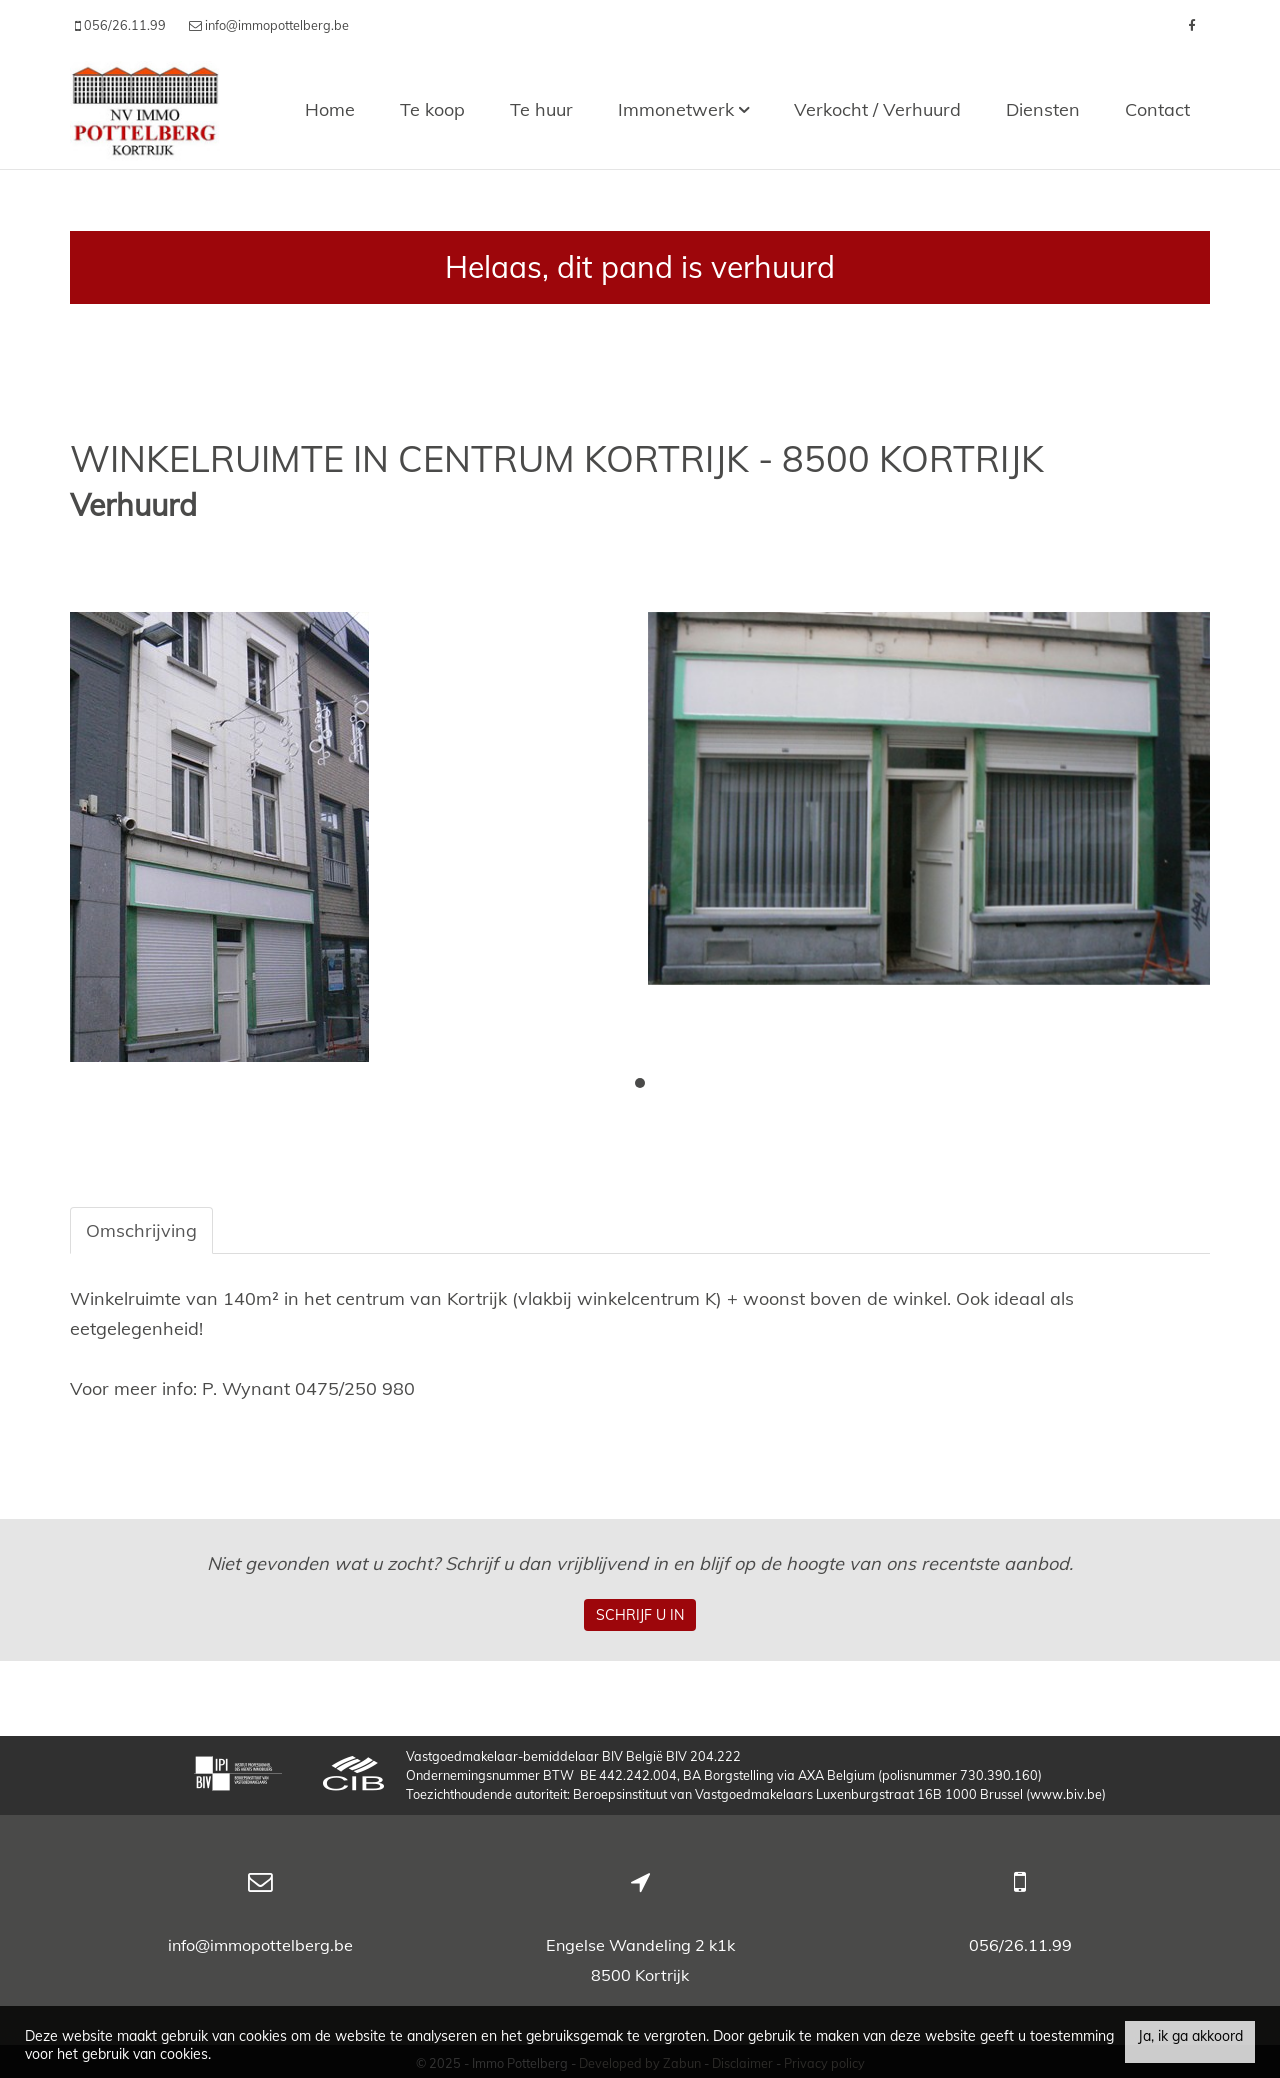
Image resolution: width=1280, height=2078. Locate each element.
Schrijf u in (640, 1615)
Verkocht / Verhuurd (877, 109)
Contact (1157, 109)
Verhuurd (133, 505)
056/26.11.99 (1020, 1945)
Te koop (432, 109)
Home (330, 109)
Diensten (1043, 109)
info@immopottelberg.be (260, 1945)
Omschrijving (141, 1230)
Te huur (541, 109)
